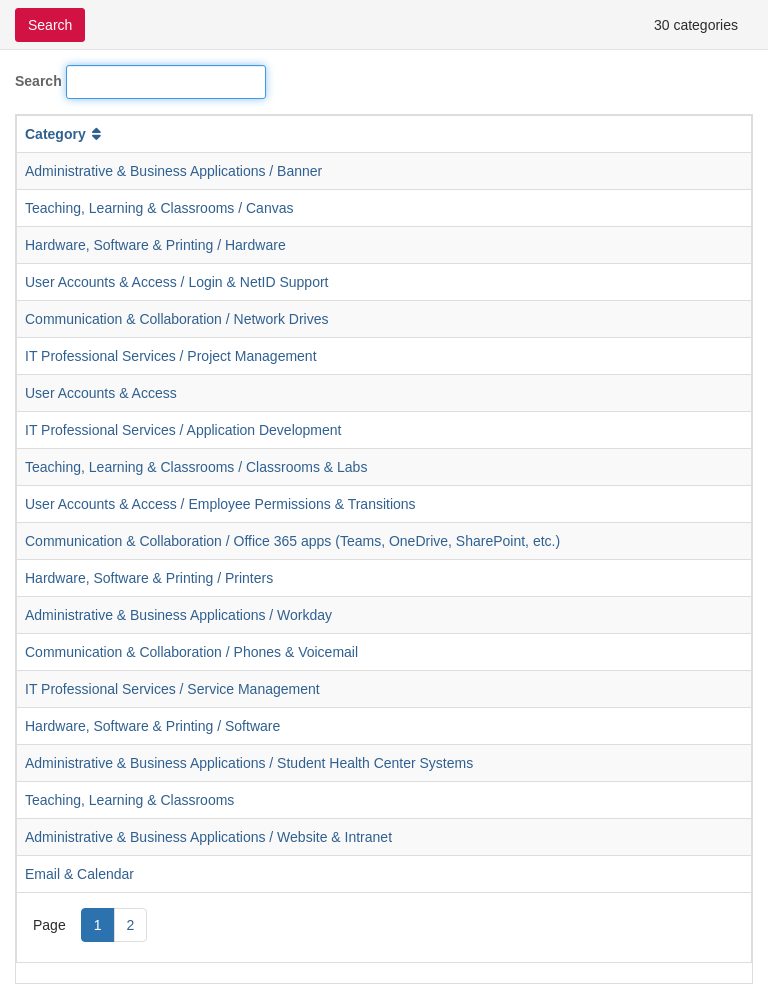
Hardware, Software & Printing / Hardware (155, 245)
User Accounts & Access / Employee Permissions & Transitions (220, 504)
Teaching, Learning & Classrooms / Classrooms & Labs (196, 467)
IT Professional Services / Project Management (171, 356)
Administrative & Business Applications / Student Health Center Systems (249, 763)
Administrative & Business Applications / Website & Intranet (208, 837)
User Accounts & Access (101, 393)
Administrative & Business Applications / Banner (173, 171)
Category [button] (65, 134)
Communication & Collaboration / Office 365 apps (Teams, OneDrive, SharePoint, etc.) (292, 541)
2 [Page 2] (131, 925)
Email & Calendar (79, 874)
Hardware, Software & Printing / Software (152, 726)
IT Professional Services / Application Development (183, 430)
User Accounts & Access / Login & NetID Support (176, 282)
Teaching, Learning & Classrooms (129, 800)
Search (38, 81)
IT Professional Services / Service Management (172, 689)
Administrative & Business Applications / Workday (178, 615)
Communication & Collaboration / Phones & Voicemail (191, 652)
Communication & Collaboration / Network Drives (176, 319)
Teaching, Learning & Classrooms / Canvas (159, 208)
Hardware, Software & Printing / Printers (149, 578)
